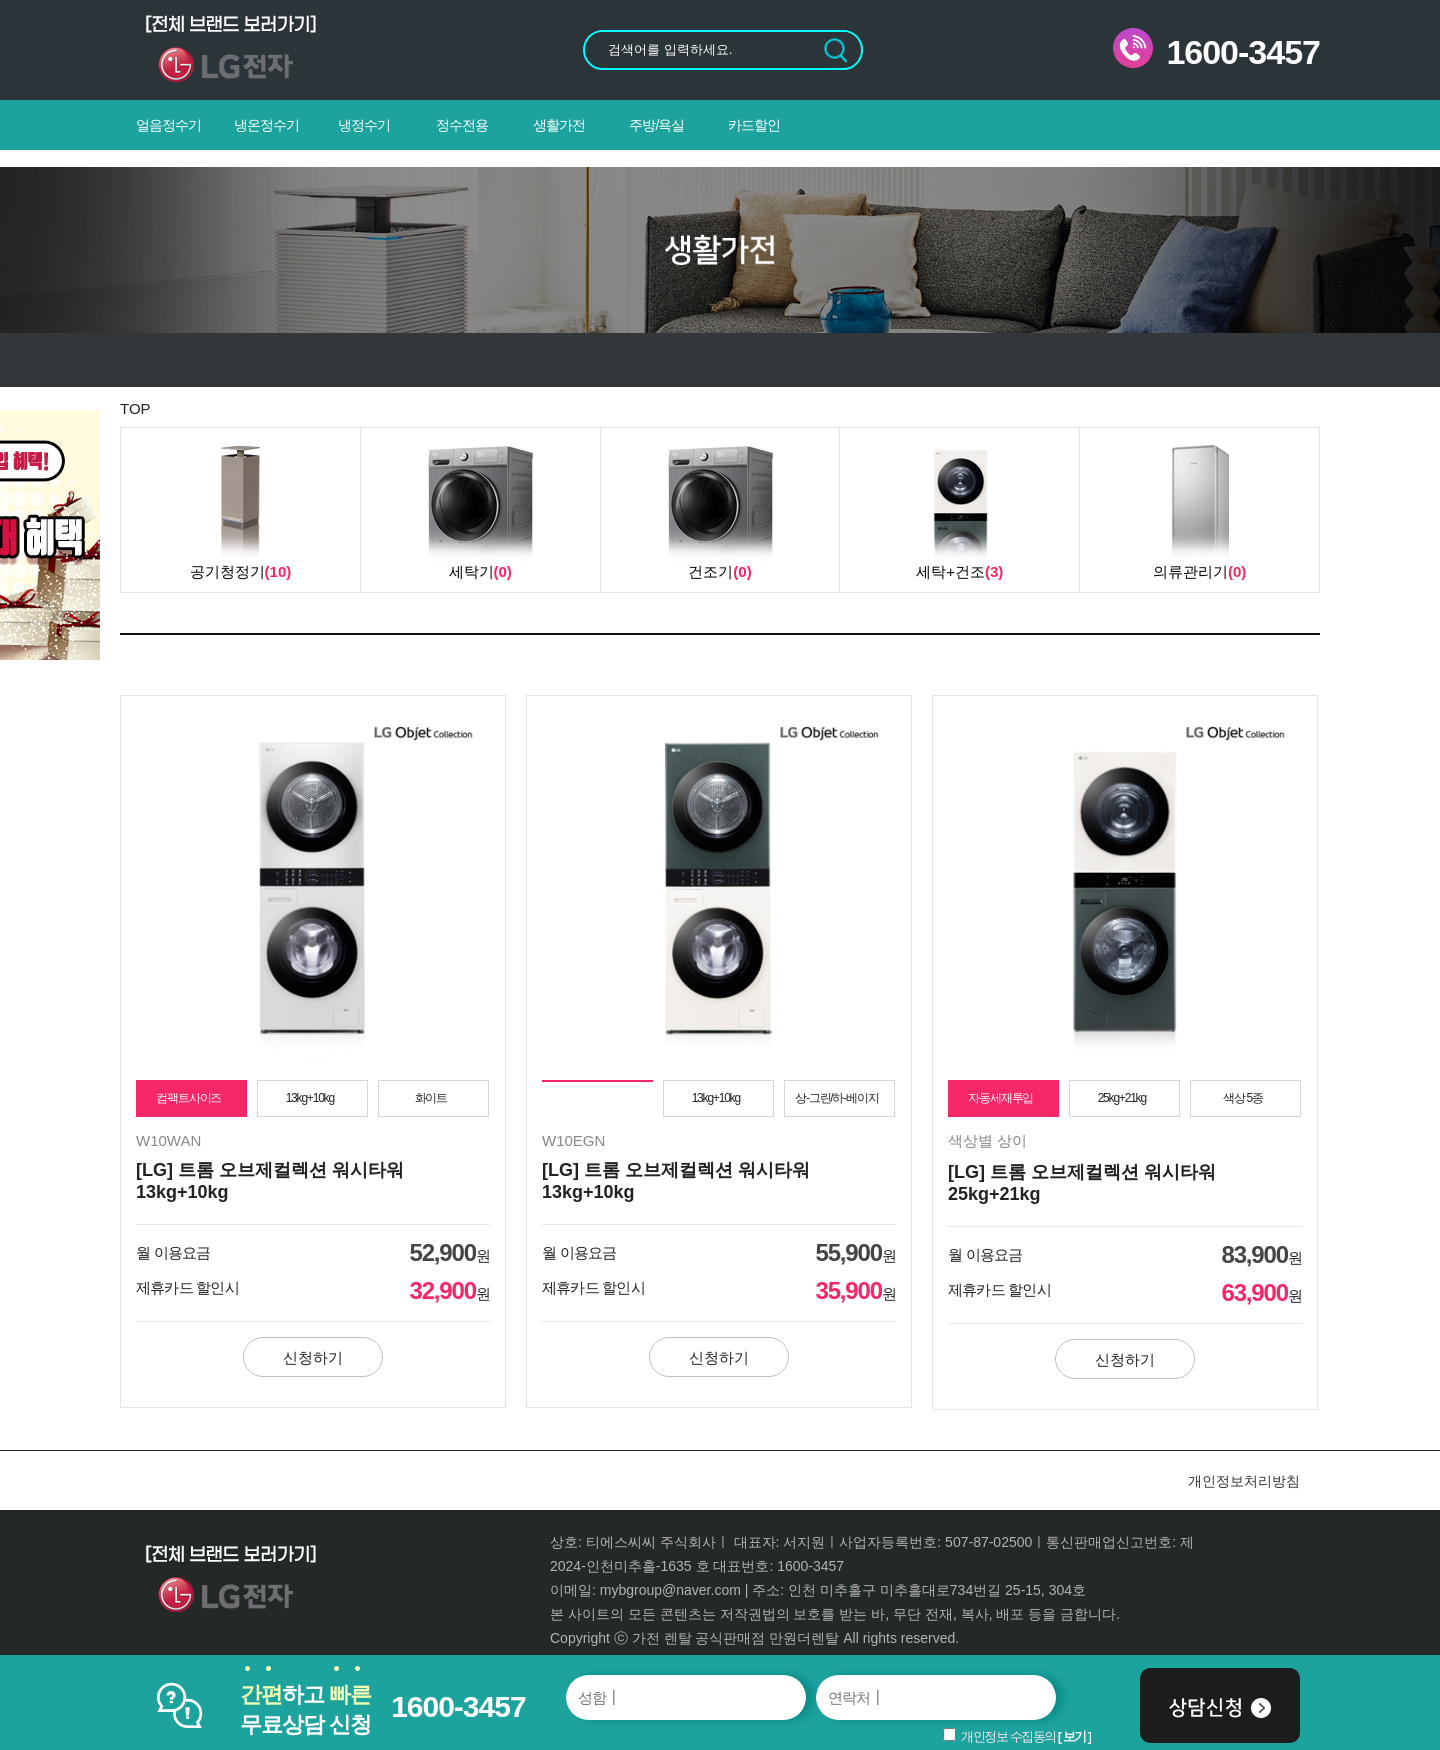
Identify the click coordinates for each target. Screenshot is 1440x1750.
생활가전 (559, 125)
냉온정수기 (266, 125)
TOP (135, 408)
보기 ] (1077, 1736)
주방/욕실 (656, 125)
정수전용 (462, 125)
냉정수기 (364, 125)
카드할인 (754, 125)
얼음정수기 (168, 125)
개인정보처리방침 (1244, 1481)
